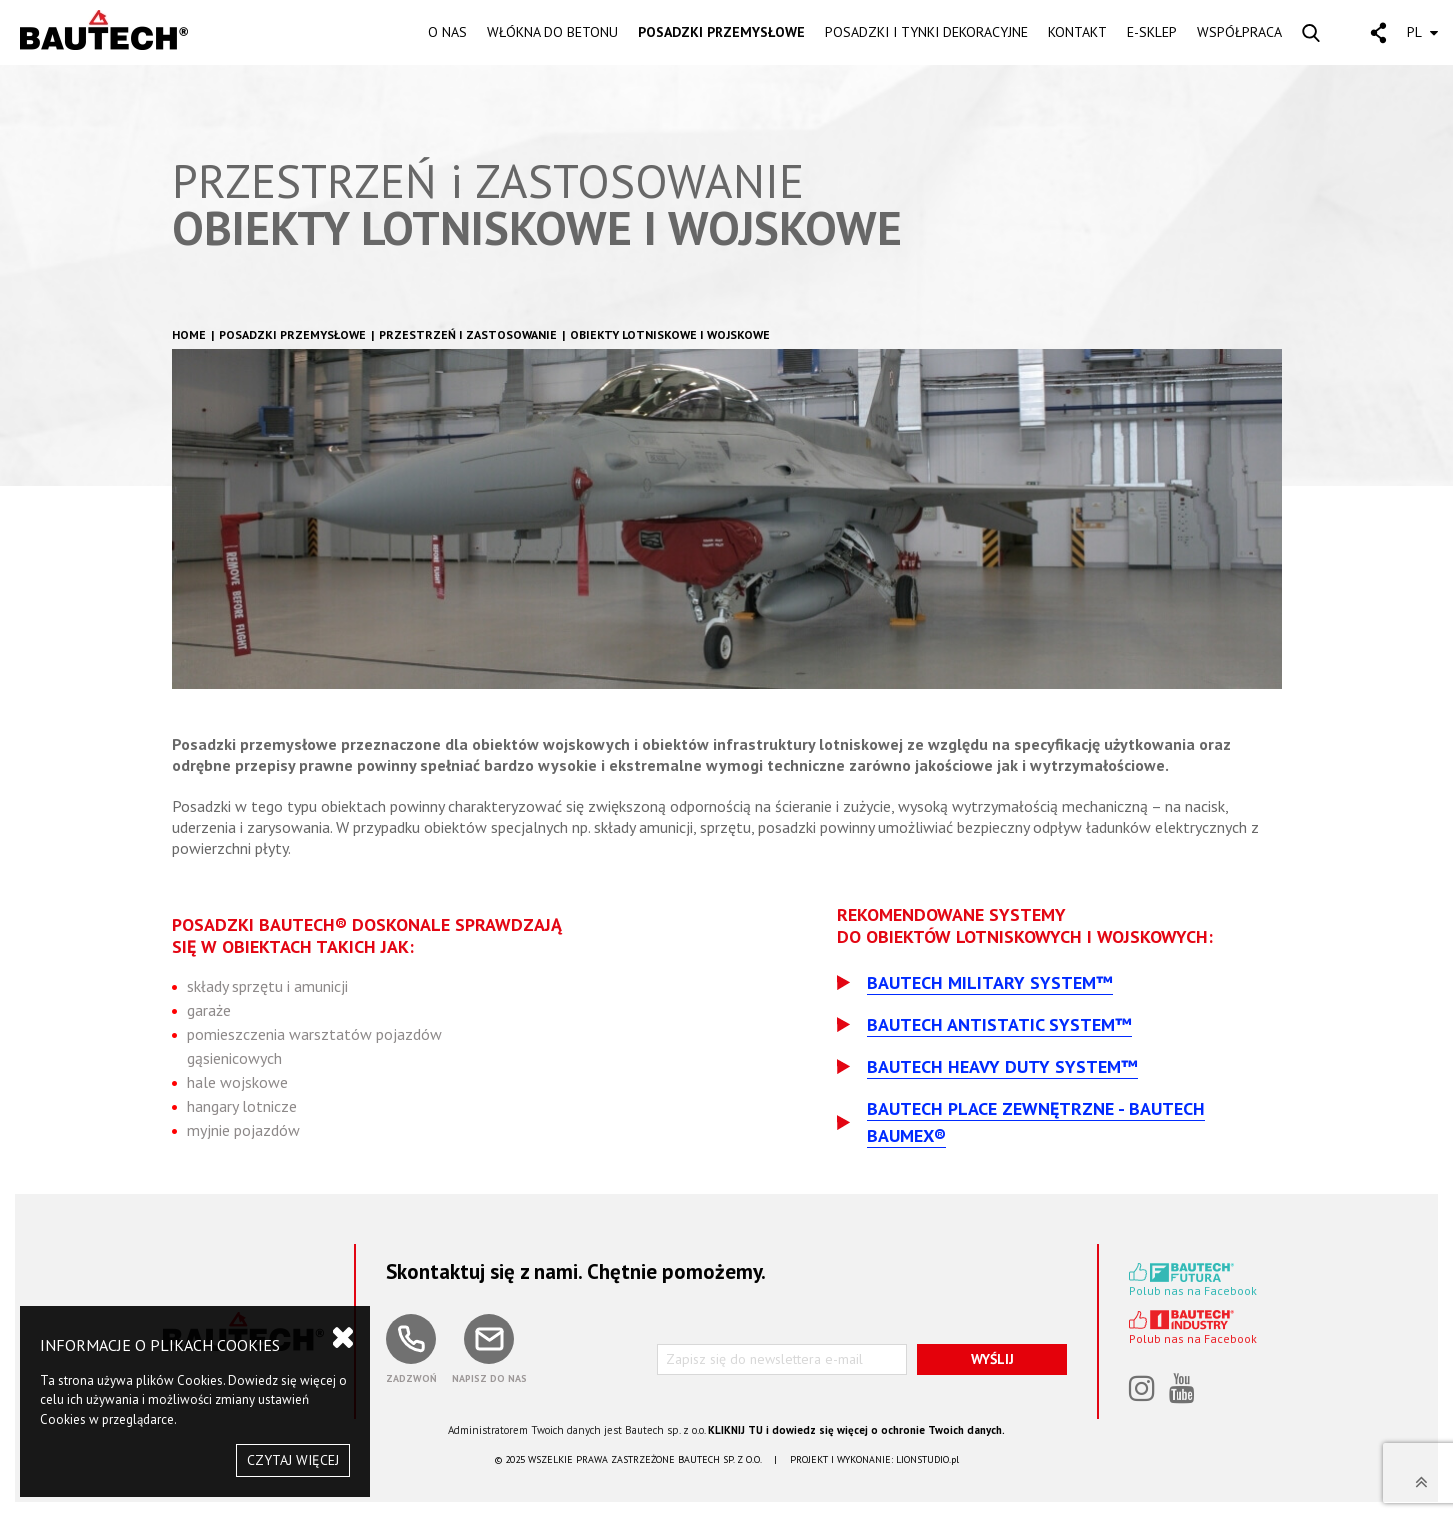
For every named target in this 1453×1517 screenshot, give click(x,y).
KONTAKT (1077, 32)
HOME (189, 334)
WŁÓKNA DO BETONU (552, 32)
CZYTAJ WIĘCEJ (293, 1460)
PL (1422, 32)
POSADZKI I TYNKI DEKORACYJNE (926, 32)
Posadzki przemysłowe (292, 334)
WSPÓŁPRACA (1239, 32)
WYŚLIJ (992, 1359)
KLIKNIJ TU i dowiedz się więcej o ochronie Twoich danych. (856, 1430)
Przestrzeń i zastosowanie (468, 334)
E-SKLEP (1152, 32)
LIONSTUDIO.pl (927, 1459)
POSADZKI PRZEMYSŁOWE (721, 32)
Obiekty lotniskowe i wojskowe (670, 334)
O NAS (447, 32)
